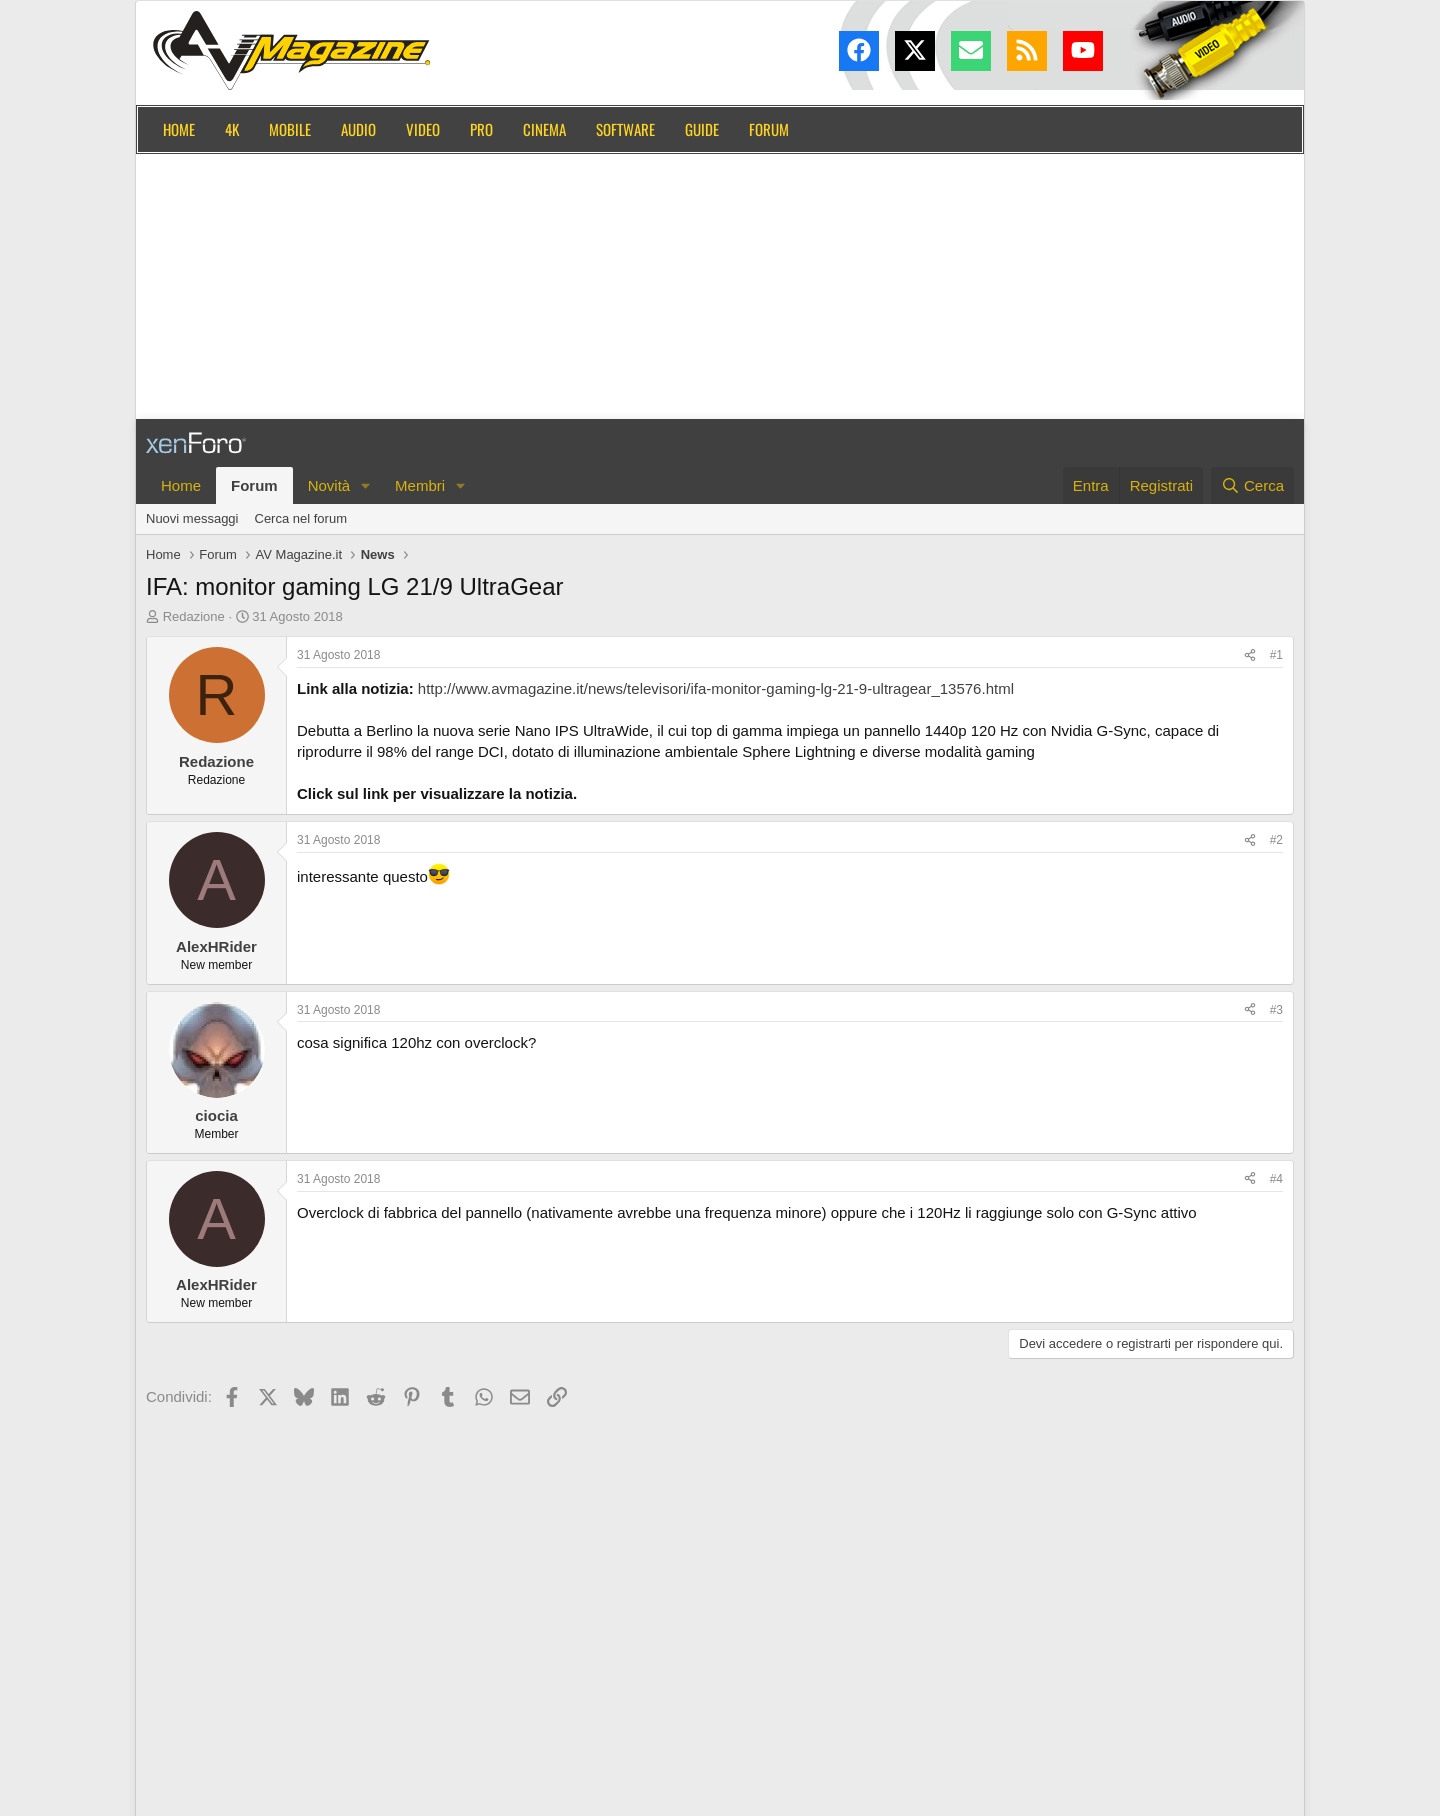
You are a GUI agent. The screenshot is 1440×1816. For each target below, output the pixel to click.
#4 (1276, 1179)
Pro (481, 129)
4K (232, 129)
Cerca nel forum (301, 518)
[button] (366, 485)
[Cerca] (1252, 485)
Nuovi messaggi (192, 518)
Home (179, 129)
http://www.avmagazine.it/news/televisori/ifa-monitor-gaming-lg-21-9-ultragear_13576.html (716, 688)
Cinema (544, 129)
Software (625, 129)
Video (423, 129)
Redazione (194, 616)
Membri (420, 485)
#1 (1276, 655)
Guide (702, 129)
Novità (329, 485)
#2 (1276, 840)
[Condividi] (1250, 655)
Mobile (290, 129)
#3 (1276, 1010)
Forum (769, 129)
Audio (358, 129)
